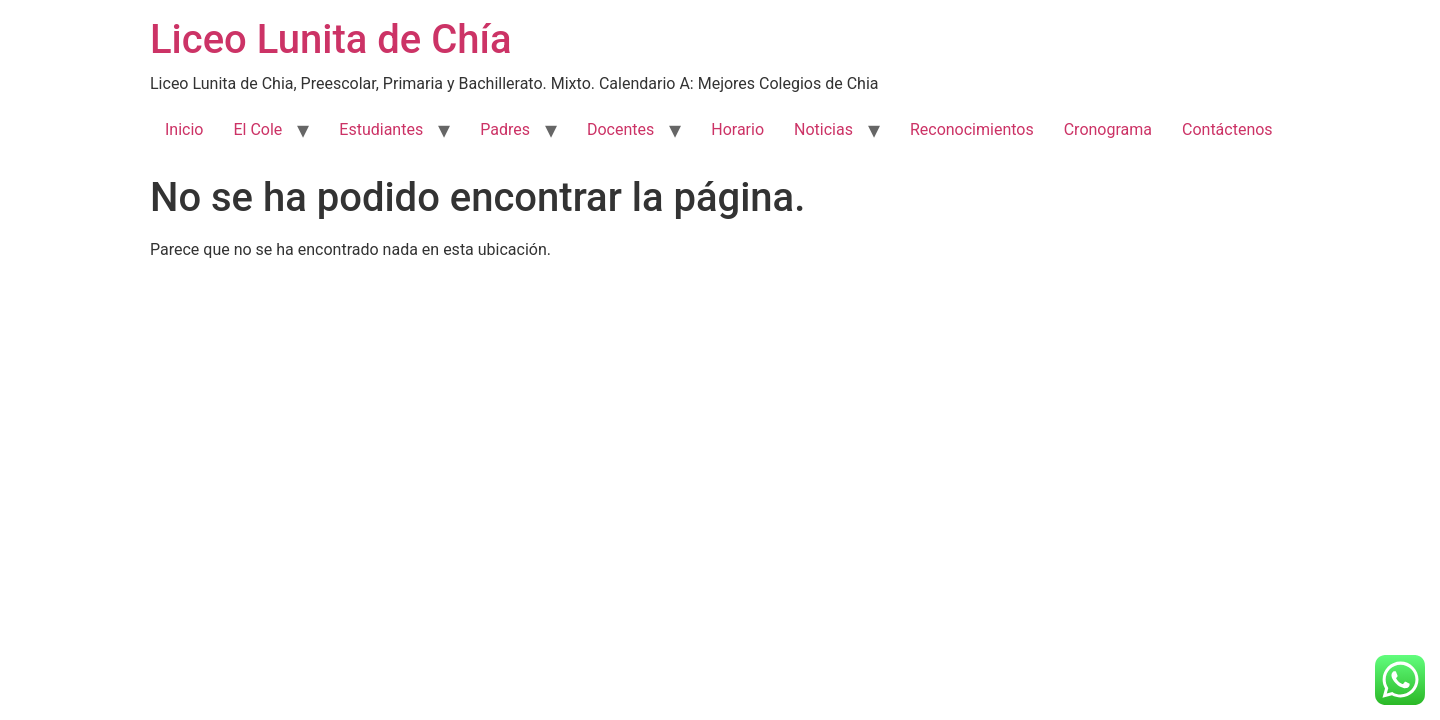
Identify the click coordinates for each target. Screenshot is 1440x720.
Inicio (184, 129)
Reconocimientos (972, 129)
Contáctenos (1227, 129)
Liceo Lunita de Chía (331, 39)
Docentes (620, 129)
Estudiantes (381, 129)
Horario (737, 129)
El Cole (257, 129)
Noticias (823, 129)
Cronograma (1108, 129)
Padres (505, 129)
